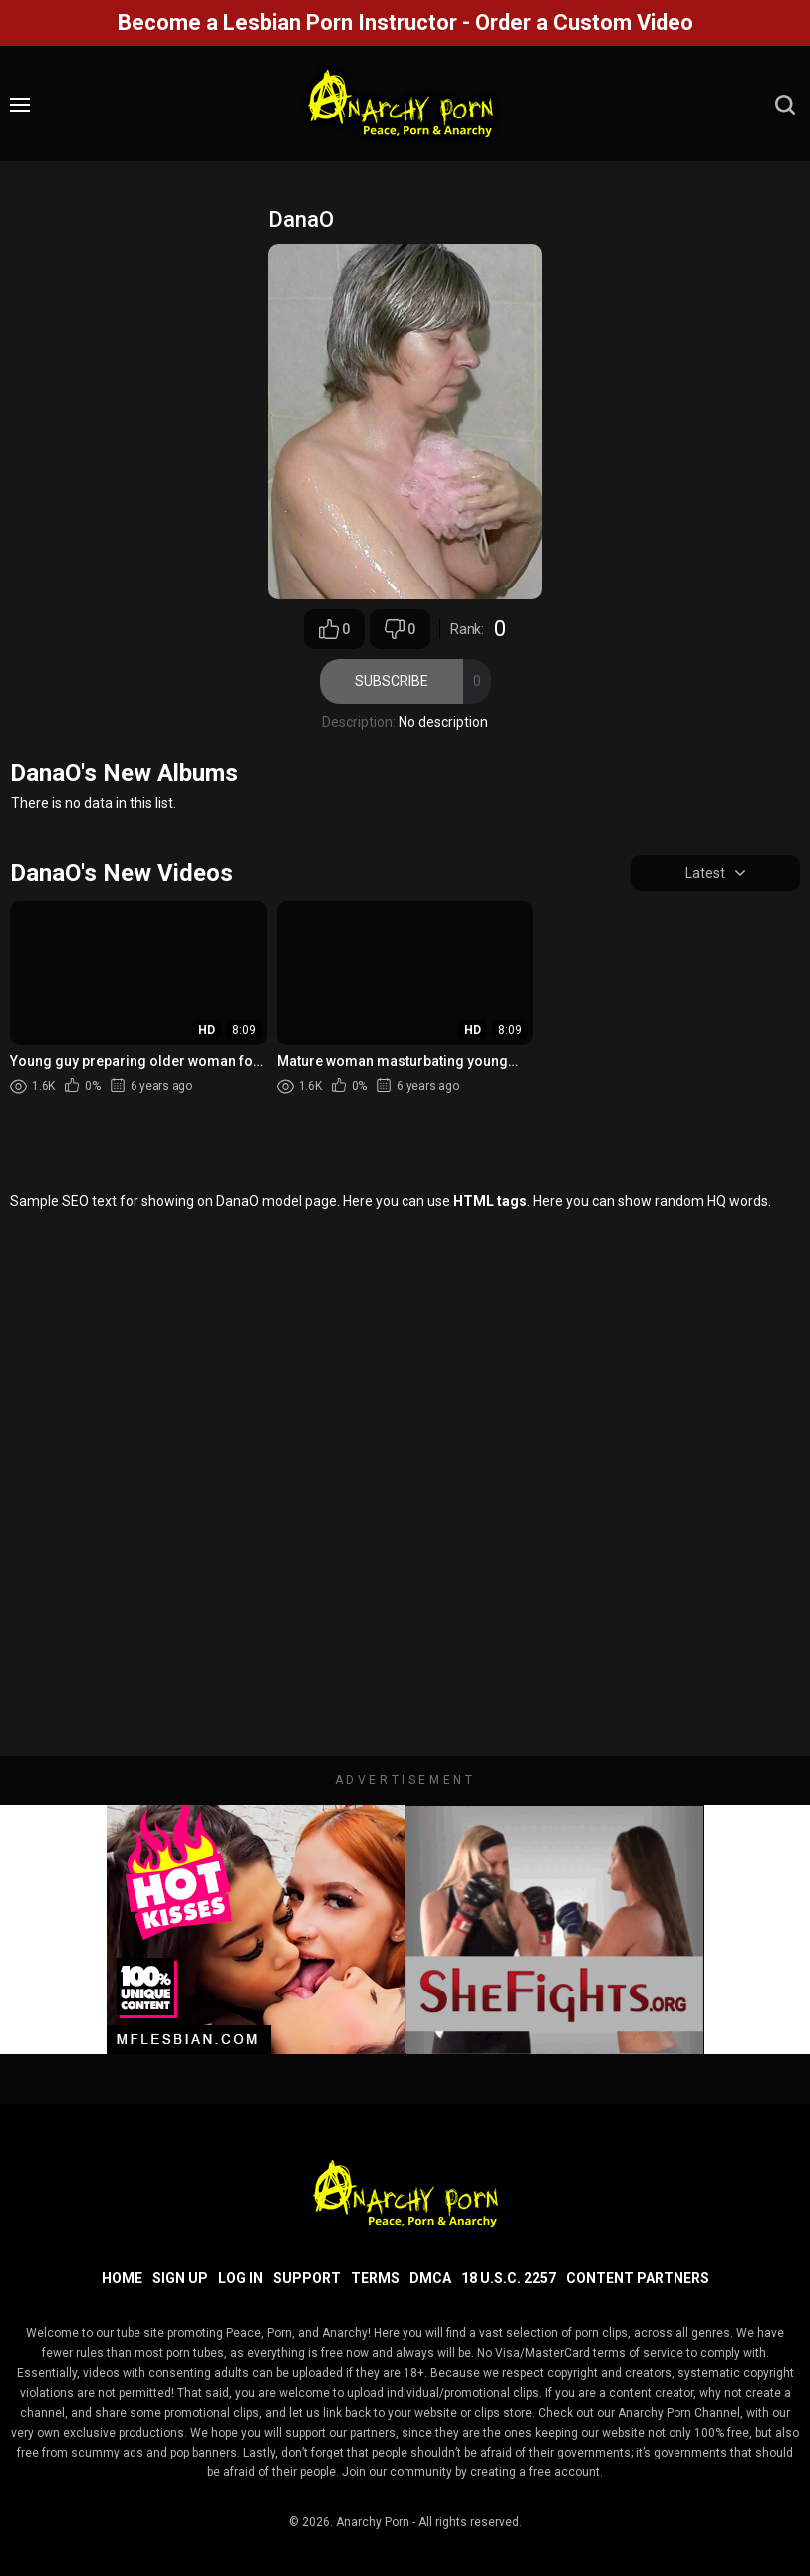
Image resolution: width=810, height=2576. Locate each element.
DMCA (430, 2278)
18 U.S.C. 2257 (508, 2278)
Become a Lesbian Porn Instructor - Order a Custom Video (405, 22)
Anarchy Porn (372, 2522)
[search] (785, 104)
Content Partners (637, 2278)
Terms (375, 2278)
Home (122, 2278)
